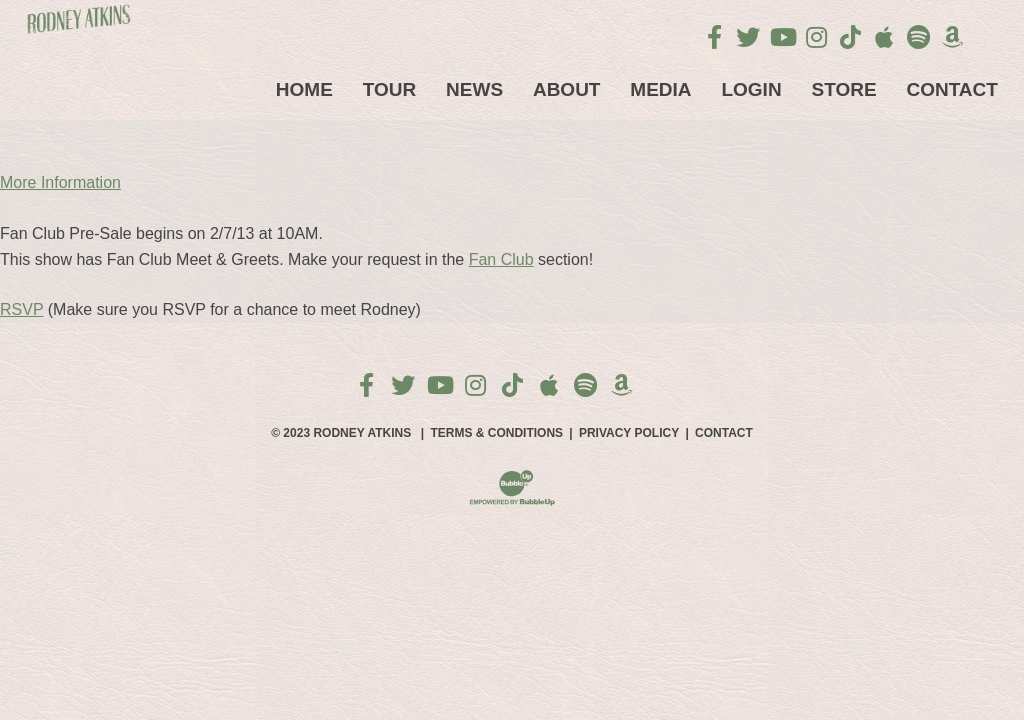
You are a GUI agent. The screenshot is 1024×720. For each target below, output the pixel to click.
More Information (60, 182)
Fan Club (501, 259)
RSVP (21, 309)
